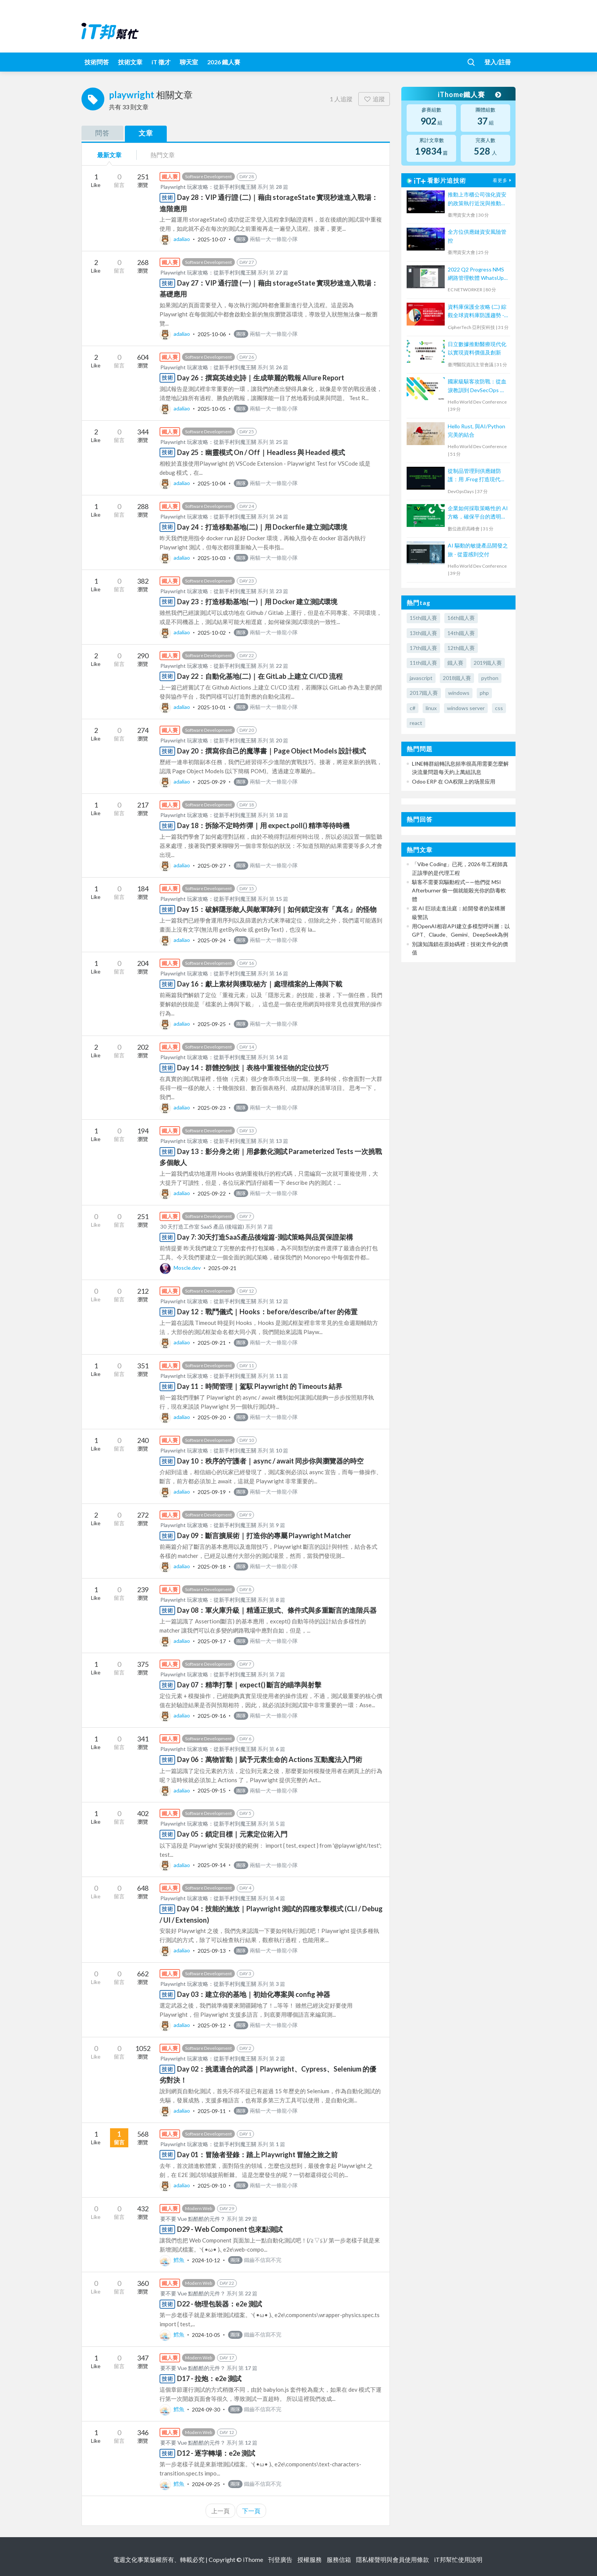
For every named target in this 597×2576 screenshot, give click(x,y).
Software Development (208, 176)
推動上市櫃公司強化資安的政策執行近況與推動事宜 (477, 199)
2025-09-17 (212, 1641)
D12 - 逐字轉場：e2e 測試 (216, 2453)
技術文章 (130, 61)
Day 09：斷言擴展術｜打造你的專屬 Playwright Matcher (264, 1535)
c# (412, 708)
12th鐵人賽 (461, 648)
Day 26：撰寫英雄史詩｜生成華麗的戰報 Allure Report (260, 377)
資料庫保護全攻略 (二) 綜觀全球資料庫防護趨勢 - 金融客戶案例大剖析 (477, 311)
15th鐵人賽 (423, 617)
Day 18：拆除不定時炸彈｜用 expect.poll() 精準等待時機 (263, 825)
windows (458, 692)
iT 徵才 (161, 61)
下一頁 (251, 2510)
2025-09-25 (212, 1023)
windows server (466, 708)
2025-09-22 (212, 1193)
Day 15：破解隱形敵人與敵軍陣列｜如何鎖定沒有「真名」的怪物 (277, 909)
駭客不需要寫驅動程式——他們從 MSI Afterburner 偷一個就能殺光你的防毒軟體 (459, 890)
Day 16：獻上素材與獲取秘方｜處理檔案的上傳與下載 (259, 984)
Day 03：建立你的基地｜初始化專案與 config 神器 (253, 1994)
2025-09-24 (212, 940)
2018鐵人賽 (457, 678)
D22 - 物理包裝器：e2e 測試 (219, 2304)
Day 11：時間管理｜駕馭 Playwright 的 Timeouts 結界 (259, 1386)
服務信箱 (339, 2559)
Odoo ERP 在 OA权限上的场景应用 (453, 781)
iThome (253, 2559)
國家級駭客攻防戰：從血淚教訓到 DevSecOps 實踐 (477, 386)
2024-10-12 (206, 2260)
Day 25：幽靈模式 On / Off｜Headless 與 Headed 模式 (261, 452)
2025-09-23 (212, 1107)
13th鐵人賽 (423, 633)
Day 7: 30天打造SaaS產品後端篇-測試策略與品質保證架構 (265, 1237)
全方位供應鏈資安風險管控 (477, 235)
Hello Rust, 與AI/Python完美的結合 (476, 430)
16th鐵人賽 (461, 617)
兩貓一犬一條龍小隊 (266, 239)
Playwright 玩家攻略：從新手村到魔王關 (208, 187)
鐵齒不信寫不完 (254, 2260)
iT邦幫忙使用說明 (458, 2559)
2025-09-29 (212, 781)
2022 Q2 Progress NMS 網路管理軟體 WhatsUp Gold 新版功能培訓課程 (476, 274)
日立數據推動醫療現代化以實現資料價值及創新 (477, 348)
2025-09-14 (212, 1865)
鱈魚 (172, 2260)
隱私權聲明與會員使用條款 (392, 2559)
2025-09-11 (212, 2110)
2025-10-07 (212, 239)
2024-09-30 (206, 2409)
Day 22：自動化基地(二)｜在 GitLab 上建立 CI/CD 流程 (260, 676)
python (489, 678)
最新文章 (109, 154)
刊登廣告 (280, 2559)
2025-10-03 (212, 557)
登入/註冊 (497, 61)
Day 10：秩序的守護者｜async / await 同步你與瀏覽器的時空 (270, 1461)
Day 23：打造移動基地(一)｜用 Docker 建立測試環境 (257, 601)
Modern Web (198, 2208)
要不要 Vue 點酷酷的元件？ (192, 2218)
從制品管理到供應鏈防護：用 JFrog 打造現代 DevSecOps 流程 (474, 476)
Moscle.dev (181, 1267)
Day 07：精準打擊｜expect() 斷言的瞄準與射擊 (249, 1685)
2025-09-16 (212, 1715)
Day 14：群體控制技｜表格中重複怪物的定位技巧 (253, 1067)
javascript (421, 678)
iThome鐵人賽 (469, 94)
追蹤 (374, 98)
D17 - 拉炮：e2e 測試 (209, 2378)
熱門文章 (162, 154)
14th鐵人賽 (461, 633)
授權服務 (309, 2559)
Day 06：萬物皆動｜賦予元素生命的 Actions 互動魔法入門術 (269, 1759)
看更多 (503, 180)
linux (431, 708)
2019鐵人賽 (488, 662)
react (416, 723)
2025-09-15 (212, 1790)
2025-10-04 (212, 483)
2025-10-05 (212, 408)
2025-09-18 (212, 1566)
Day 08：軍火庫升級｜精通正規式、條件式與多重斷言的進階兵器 (277, 1610)
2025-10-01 (212, 707)
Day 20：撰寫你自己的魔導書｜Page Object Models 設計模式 (271, 751)
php (484, 692)
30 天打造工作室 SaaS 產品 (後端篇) (202, 1226)
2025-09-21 (222, 1267)
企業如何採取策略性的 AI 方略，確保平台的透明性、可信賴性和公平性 (478, 513)
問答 (102, 133)
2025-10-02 (212, 632)
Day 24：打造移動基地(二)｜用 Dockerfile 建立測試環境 (262, 527)
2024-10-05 (206, 2334)
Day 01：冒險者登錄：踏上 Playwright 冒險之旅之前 (257, 2154)
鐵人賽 (455, 662)
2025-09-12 (212, 2025)
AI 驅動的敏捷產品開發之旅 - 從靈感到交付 (478, 549)
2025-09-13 (212, 1950)
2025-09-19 (212, 1491)
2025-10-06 (212, 333)
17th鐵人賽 (423, 648)
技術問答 (97, 61)
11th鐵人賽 (423, 662)
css (499, 708)
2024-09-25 (206, 2483)
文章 (146, 133)
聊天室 (189, 61)
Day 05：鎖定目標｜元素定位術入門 (232, 1834)
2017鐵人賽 (424, 692)
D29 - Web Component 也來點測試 (230, 2229)
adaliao (175, 239)
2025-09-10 (212, 2185)
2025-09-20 (212, 1417)
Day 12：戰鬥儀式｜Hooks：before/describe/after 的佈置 (267, 1311)
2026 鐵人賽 (223, 61)
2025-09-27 (212, 865)
